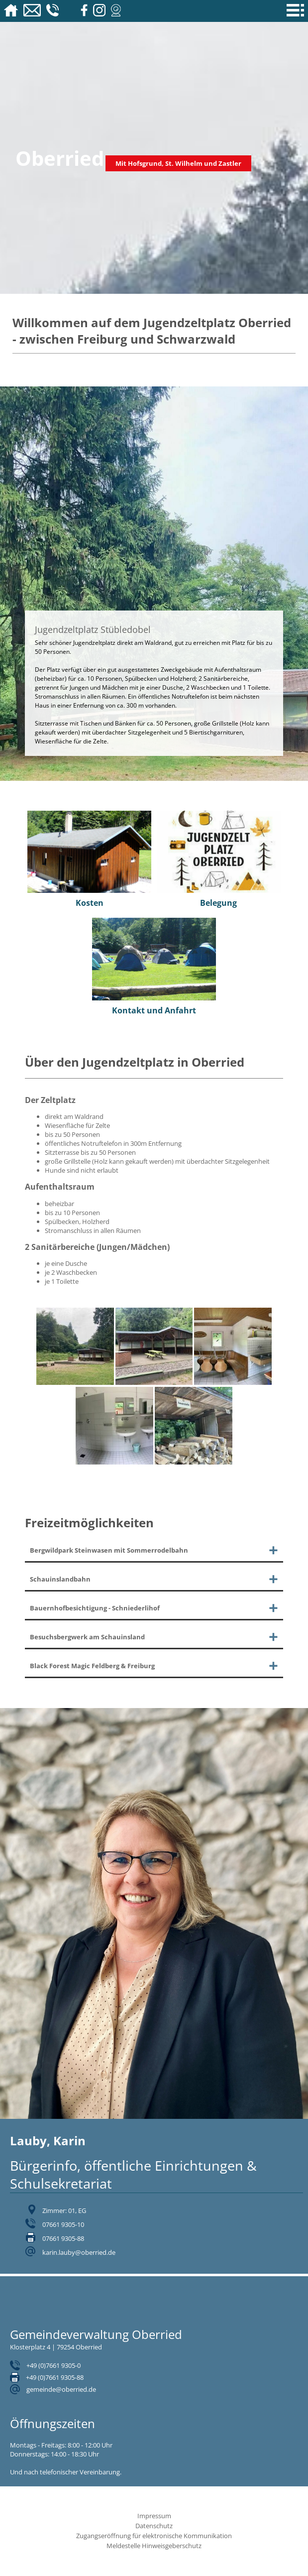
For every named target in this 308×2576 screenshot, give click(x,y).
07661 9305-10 (63, 2224)
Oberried (59, 158)
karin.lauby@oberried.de (78, 2252)
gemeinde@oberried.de (61, 2388)
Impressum (154, 2515)
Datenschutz (154, 2525)
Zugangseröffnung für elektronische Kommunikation (154, 2535)
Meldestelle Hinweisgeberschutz (154, 2545)
